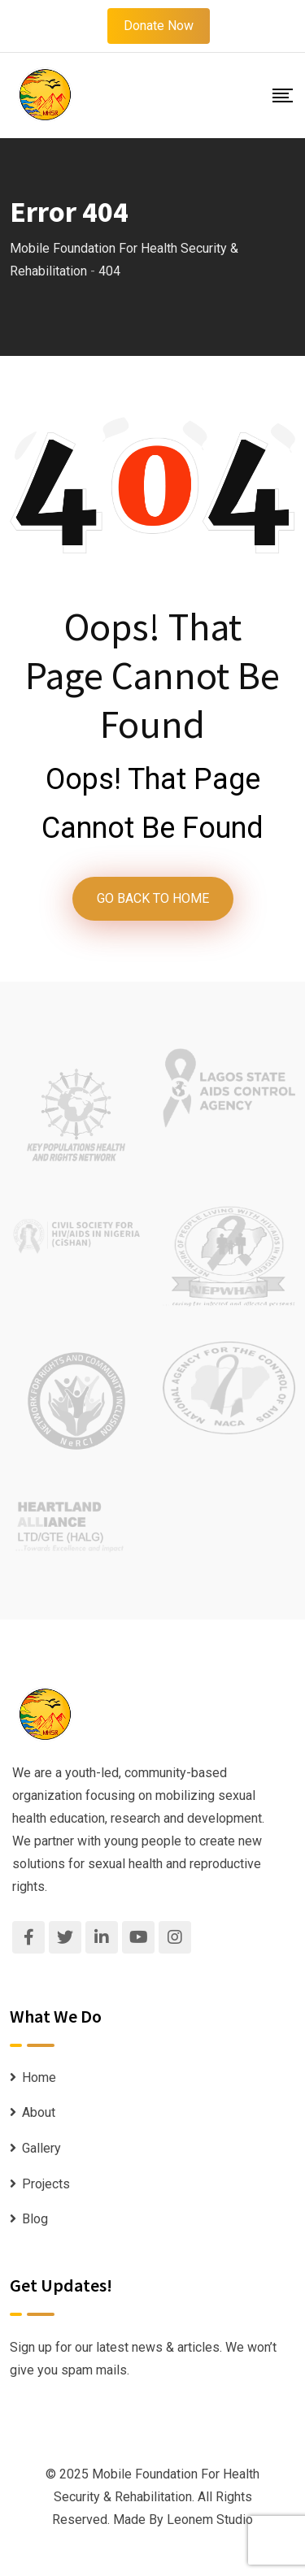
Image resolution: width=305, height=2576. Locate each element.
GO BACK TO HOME (153, 898)
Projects (46, 2184)
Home (39, 2077)
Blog (35, 2219)
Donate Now (159, 25)
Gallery (41, 2148)
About (38, 2112)
